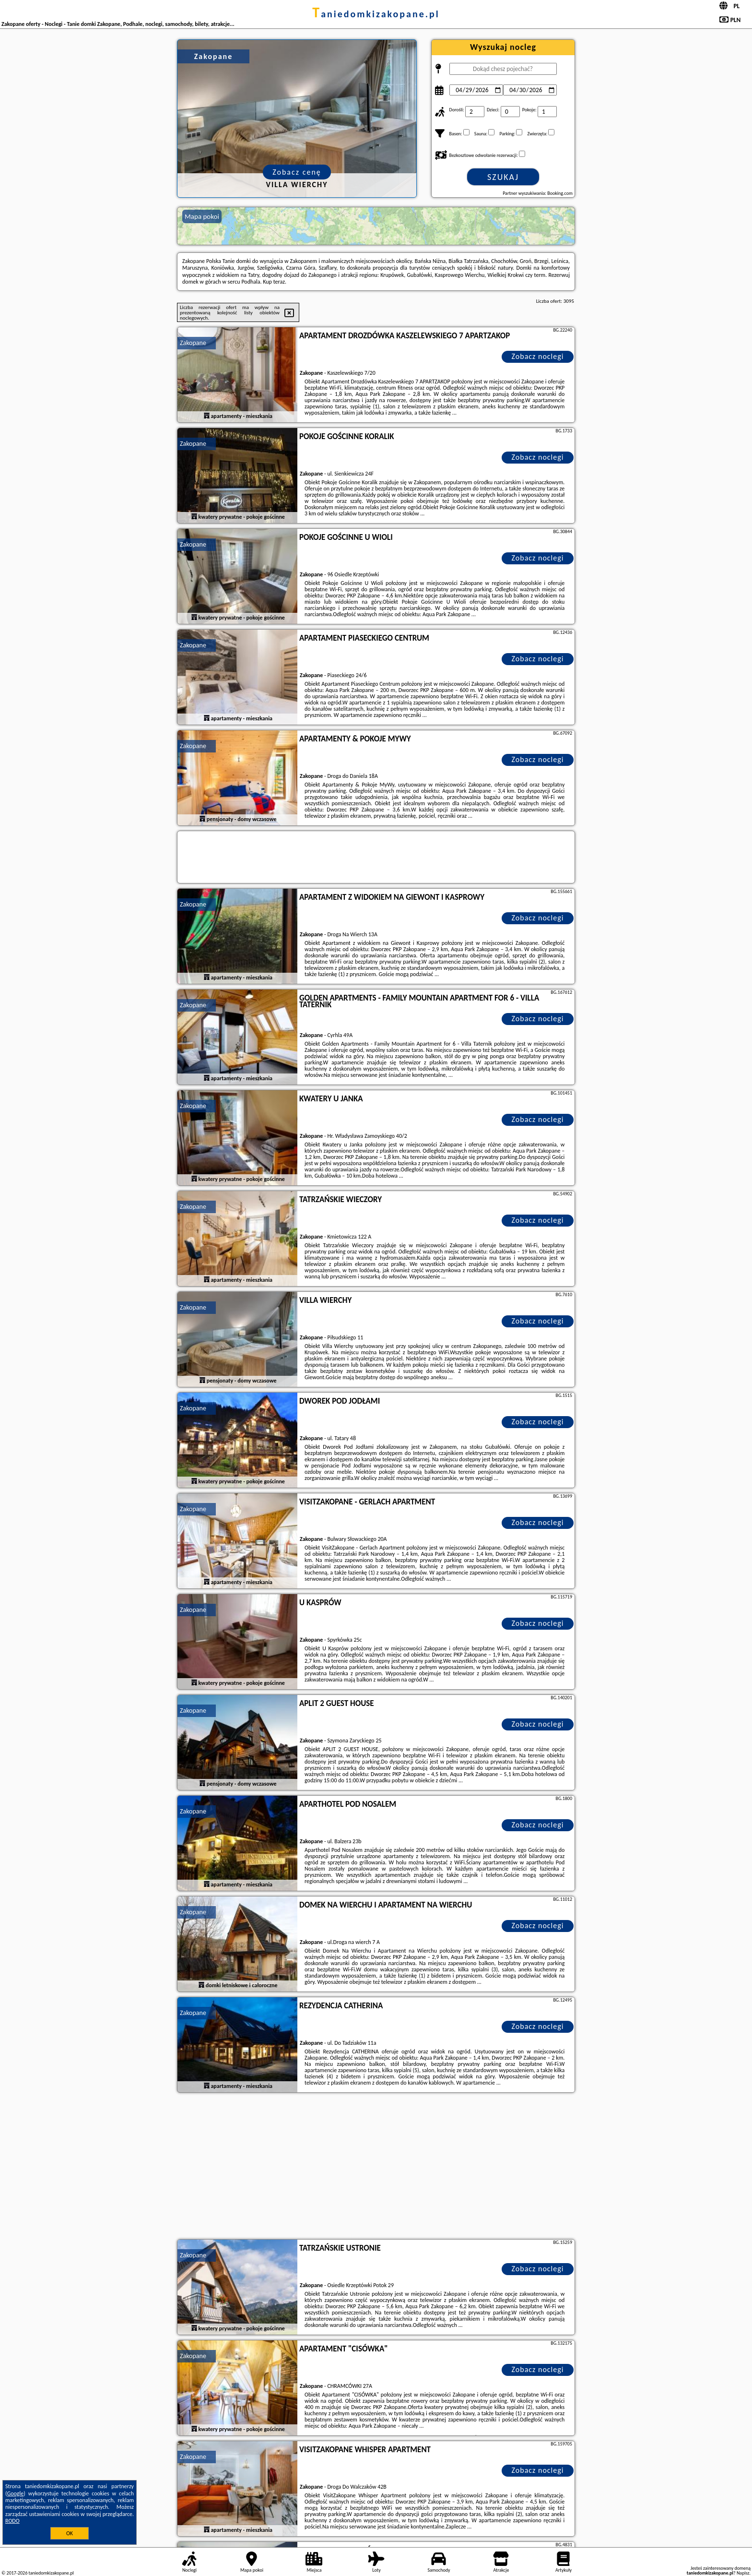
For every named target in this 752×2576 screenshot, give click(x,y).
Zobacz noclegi (538, 356)
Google (15, 2493)
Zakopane (193, 343)
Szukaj (503, 177)
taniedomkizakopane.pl (375, 14)
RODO (12, 2520)
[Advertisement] (376, 2167)
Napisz (743, 2573)
